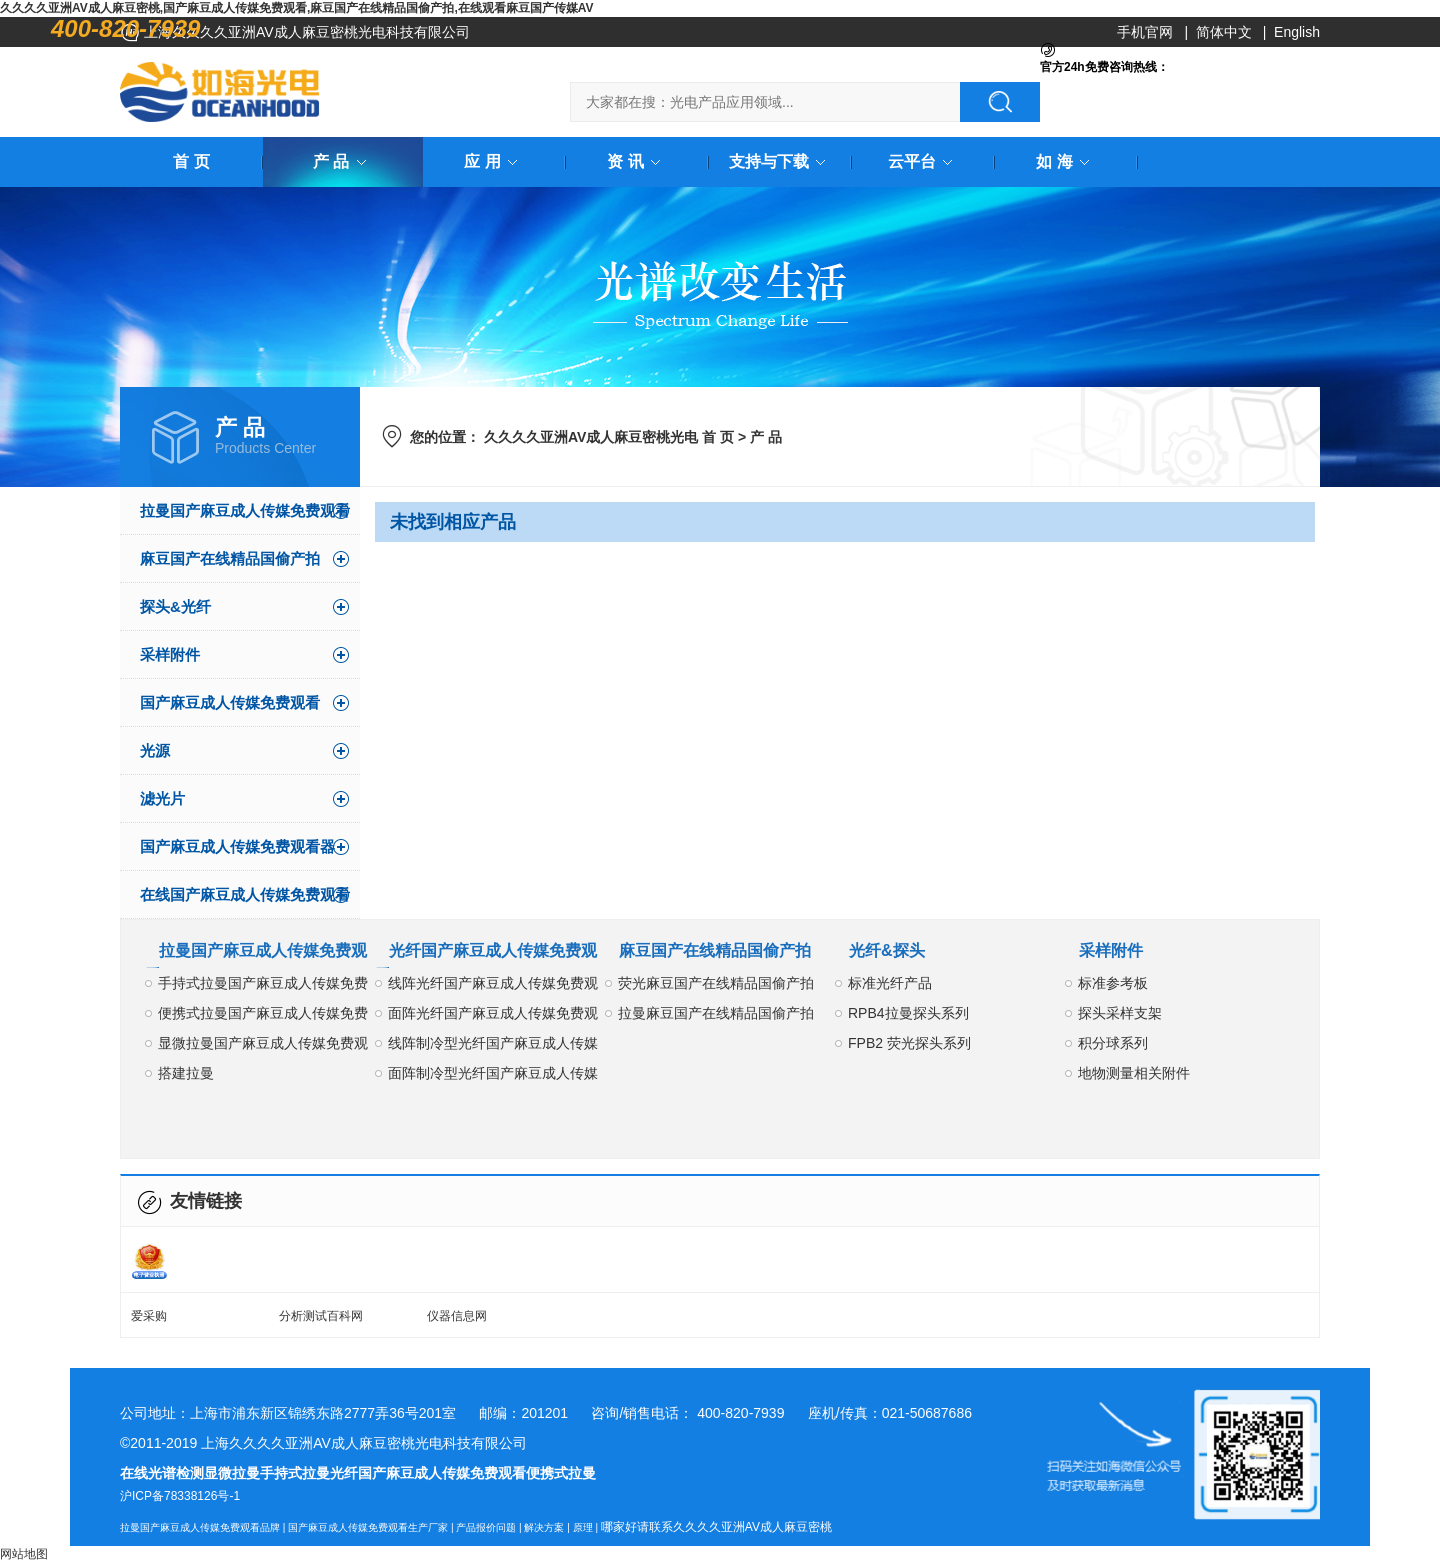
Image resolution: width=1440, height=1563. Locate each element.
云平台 (924, 161)
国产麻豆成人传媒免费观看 (230, 702)
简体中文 (1224, 32)
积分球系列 (1113, 1043)
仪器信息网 (457, 1316)
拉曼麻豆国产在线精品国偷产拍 (716, 1013)
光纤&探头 (887, 950)
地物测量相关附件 (1134, 1073)
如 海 (1066, 161)
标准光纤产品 (890, 983)
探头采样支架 (1120, 1013)
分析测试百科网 (321, 1316)
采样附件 (170, 654)
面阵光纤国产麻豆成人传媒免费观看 (493, 1016)
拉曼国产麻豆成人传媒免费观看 (245, 510)
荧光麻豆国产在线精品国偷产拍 (716, 983)
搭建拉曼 (186, 1073)
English (1297, 32)
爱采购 (149, 1316)
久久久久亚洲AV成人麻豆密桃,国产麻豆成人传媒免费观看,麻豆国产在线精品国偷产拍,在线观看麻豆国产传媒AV (297, 8)
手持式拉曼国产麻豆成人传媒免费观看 (263, 986)
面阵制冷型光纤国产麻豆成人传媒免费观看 (493, 1076)
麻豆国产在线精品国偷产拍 (230, 558)
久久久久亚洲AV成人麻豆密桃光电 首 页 (609, 437)
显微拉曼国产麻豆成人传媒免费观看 (263, 1046)
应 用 (494, 161)
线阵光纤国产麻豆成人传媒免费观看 (493, 986)
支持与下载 (781, 161)
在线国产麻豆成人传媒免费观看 (245, 894)
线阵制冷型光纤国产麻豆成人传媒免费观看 (493, 1046)
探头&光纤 (175, 606)
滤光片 (162, 798)
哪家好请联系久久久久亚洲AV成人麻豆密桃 (716, 1527)
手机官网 (1145, 32)
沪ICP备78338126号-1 (180, 1496)
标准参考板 (1113, 983)
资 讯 (637, 161)
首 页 (191, 161)
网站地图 (24, 1554)
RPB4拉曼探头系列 (908, 1013)
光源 (155, 750)
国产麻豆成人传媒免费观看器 (237, 846)
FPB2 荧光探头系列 (909, 1043)
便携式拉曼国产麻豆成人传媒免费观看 (263, 1016)
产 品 (343, 161)
